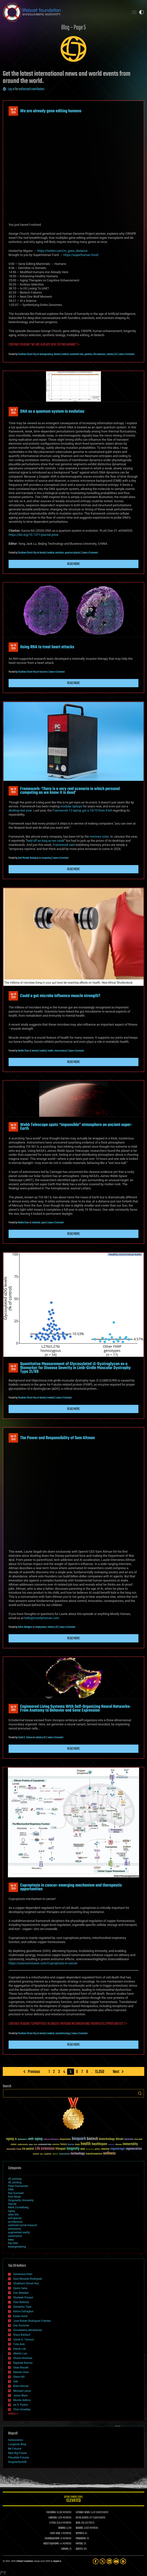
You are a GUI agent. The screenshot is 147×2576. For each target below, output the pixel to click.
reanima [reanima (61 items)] (105, 2149)
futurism (43, 672)
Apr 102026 (13, 111)
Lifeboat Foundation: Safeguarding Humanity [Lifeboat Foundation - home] (65, 12)
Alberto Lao (20, 2353)
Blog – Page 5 (73, 28)
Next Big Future (17, 2453)
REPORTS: (80, 2533)
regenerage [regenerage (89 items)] (117, 2149)
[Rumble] (123, 2561)
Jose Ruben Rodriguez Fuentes (32, 2320)
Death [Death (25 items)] (35, 2145)
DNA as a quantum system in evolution (52, 411)
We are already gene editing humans (50, 111)
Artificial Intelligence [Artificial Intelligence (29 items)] (51, 2139)
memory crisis (99, 836)
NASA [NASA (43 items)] (82, 2149)
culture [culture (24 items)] (31, 2145)
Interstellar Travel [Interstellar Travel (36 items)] (14, 2149)
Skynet (12, 2204)
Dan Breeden (21, 2292)
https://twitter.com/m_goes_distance (62, 251)
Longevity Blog (17, 2444)
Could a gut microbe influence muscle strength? (60, 995)
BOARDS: (79, 2528)
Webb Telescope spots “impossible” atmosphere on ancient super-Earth (76, 1126)
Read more (73, 564)
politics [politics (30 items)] (97, 2149)
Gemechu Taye (22, 2306)
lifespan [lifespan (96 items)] (60, 2149)
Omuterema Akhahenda (27, 2330)
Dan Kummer (21, 2325)
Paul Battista (21, 2302)
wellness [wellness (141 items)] (109, 2153)
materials (36, 1222)
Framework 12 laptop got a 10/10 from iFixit (82, 810)
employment (40, 1627)
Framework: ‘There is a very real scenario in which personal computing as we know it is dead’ (70, 790)
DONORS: (62, 2528)
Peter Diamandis (18, 2186)
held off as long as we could (45, 840)
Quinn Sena (20, 2288)
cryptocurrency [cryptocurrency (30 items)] (22, 2145)
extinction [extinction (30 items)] (55, 2145)
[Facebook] (95, 2561)
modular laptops (71, 806)
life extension (99, 354)
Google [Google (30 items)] (77, 2145)
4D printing (14, 2182)
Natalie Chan (23, 1051)
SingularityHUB (17, 2462)
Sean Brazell (20, 2367)
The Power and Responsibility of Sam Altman (57, 1438)
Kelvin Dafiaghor (25, 1627)
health (50, 1051)
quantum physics (72, 553)
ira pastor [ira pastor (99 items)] (28, 2149)
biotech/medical (61, 354)
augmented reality (19, 2232)
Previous (34, 2072)
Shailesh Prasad (23, 2297)
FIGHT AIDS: (55, 2533)
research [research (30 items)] (36, 2154)
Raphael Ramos (22, 2362)
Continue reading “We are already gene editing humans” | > (44, 344)
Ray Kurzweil (16, 2193)
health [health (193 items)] (86, 2143)
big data (13, 2243)
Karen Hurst (20, 2316)
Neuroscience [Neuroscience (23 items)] (90, 2149)
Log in (11, 89)
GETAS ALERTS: (82, 2518)
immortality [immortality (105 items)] (130, 2144)
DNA (11, 2189)
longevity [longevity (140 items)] (73, 2148)
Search (140, 2093)
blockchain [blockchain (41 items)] (129, 2139)
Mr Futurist (14, 2448)
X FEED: (52, 2523)
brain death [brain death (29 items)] (138, 2139)
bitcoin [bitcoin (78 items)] (119, 2139)
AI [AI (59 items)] (16, 2139)
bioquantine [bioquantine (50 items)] (65, 2139)
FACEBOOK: (51, 2512)
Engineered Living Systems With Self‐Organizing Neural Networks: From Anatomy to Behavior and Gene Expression (75, 1708)
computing (46, 858)
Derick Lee (19, 2348)
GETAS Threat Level (73, 2499)
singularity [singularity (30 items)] (48, 2154)
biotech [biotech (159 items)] (92, 2139)
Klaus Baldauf (21, 2334)
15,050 (99, 2072)
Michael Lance (22, 2390)
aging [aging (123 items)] (10, 2139)
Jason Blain (20, 2395)
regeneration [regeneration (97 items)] (134, 2149)
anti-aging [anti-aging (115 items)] (35, 2139)
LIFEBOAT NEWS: (83, 2512)
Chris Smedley (22, 2409)
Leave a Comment (126, 354)
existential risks (77, 354)
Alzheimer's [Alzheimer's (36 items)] (22, 2139)
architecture (15, 2221)
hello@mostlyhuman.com (41, 1618)
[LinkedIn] (109, 2561)
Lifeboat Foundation (24, 2561)
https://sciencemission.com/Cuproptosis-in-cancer (43, 1963)
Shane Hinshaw (22, 2358)
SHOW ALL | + (13, 2414)
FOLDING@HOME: (52, 2538)
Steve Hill (19, 2376)
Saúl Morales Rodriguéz (28, 858)
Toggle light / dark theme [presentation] (141, 12)
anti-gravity (15, 2218)
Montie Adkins (22, 2400)
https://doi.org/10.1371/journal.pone (33, 534)
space (43, 1222)
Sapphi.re (57, 2561)
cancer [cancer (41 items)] (13, 2144)
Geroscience (15, 2440)
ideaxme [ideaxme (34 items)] (118, 2145)
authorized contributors (31, 89)
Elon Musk (14, 2196)
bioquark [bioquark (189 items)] (79, 2138)
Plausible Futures (18, 2457)
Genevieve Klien (22, 2274)
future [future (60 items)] (63, 2144)
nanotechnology (62, 2033)
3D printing (14, 2178)
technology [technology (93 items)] (78, 2154)
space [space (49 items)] (55, 2153)
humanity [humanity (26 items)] (111, 2145)
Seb (15, 2381)
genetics (88, 354)
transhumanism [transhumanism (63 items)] (94, 2153)
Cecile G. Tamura (25, 1737)
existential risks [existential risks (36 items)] (44, 2144)
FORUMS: (65, 2549)
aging (11, 2211)
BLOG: (78, 2523)
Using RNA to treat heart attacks (47, 647)
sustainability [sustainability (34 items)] (64, 2154)
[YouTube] (116, 2561)
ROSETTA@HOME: (51, 2543)
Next (116, 2072)
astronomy (14, 2228)
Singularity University (21, 2200)
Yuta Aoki (19, 2344)
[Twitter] (102, 2561)
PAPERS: (79, 2543)
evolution (59, 553)
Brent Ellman (21, 2386)
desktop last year (20, 810)
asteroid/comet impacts (22, 2225)
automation (15, 2236)
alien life (13, 2214)
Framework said (64, 845)
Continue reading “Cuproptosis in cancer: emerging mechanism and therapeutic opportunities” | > (68, 2023)
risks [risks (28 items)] (41, 2154)
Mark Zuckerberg (18, 2207)
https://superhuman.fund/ (81, 255)
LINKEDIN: (52, 2518)
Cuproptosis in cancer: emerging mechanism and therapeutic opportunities (71, 1887)
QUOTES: (79, 2549)
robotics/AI (111, 354)
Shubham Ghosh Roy (27, 354)
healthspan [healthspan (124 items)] (99, 2144)
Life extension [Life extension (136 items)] (45, 2148)
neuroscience (60, 1051)
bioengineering (46, 354)
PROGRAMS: (81, 2538)
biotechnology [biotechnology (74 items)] (107, 2139)
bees (11, 2239)
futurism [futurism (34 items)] (71, 2145)
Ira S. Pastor (20, 2404)
